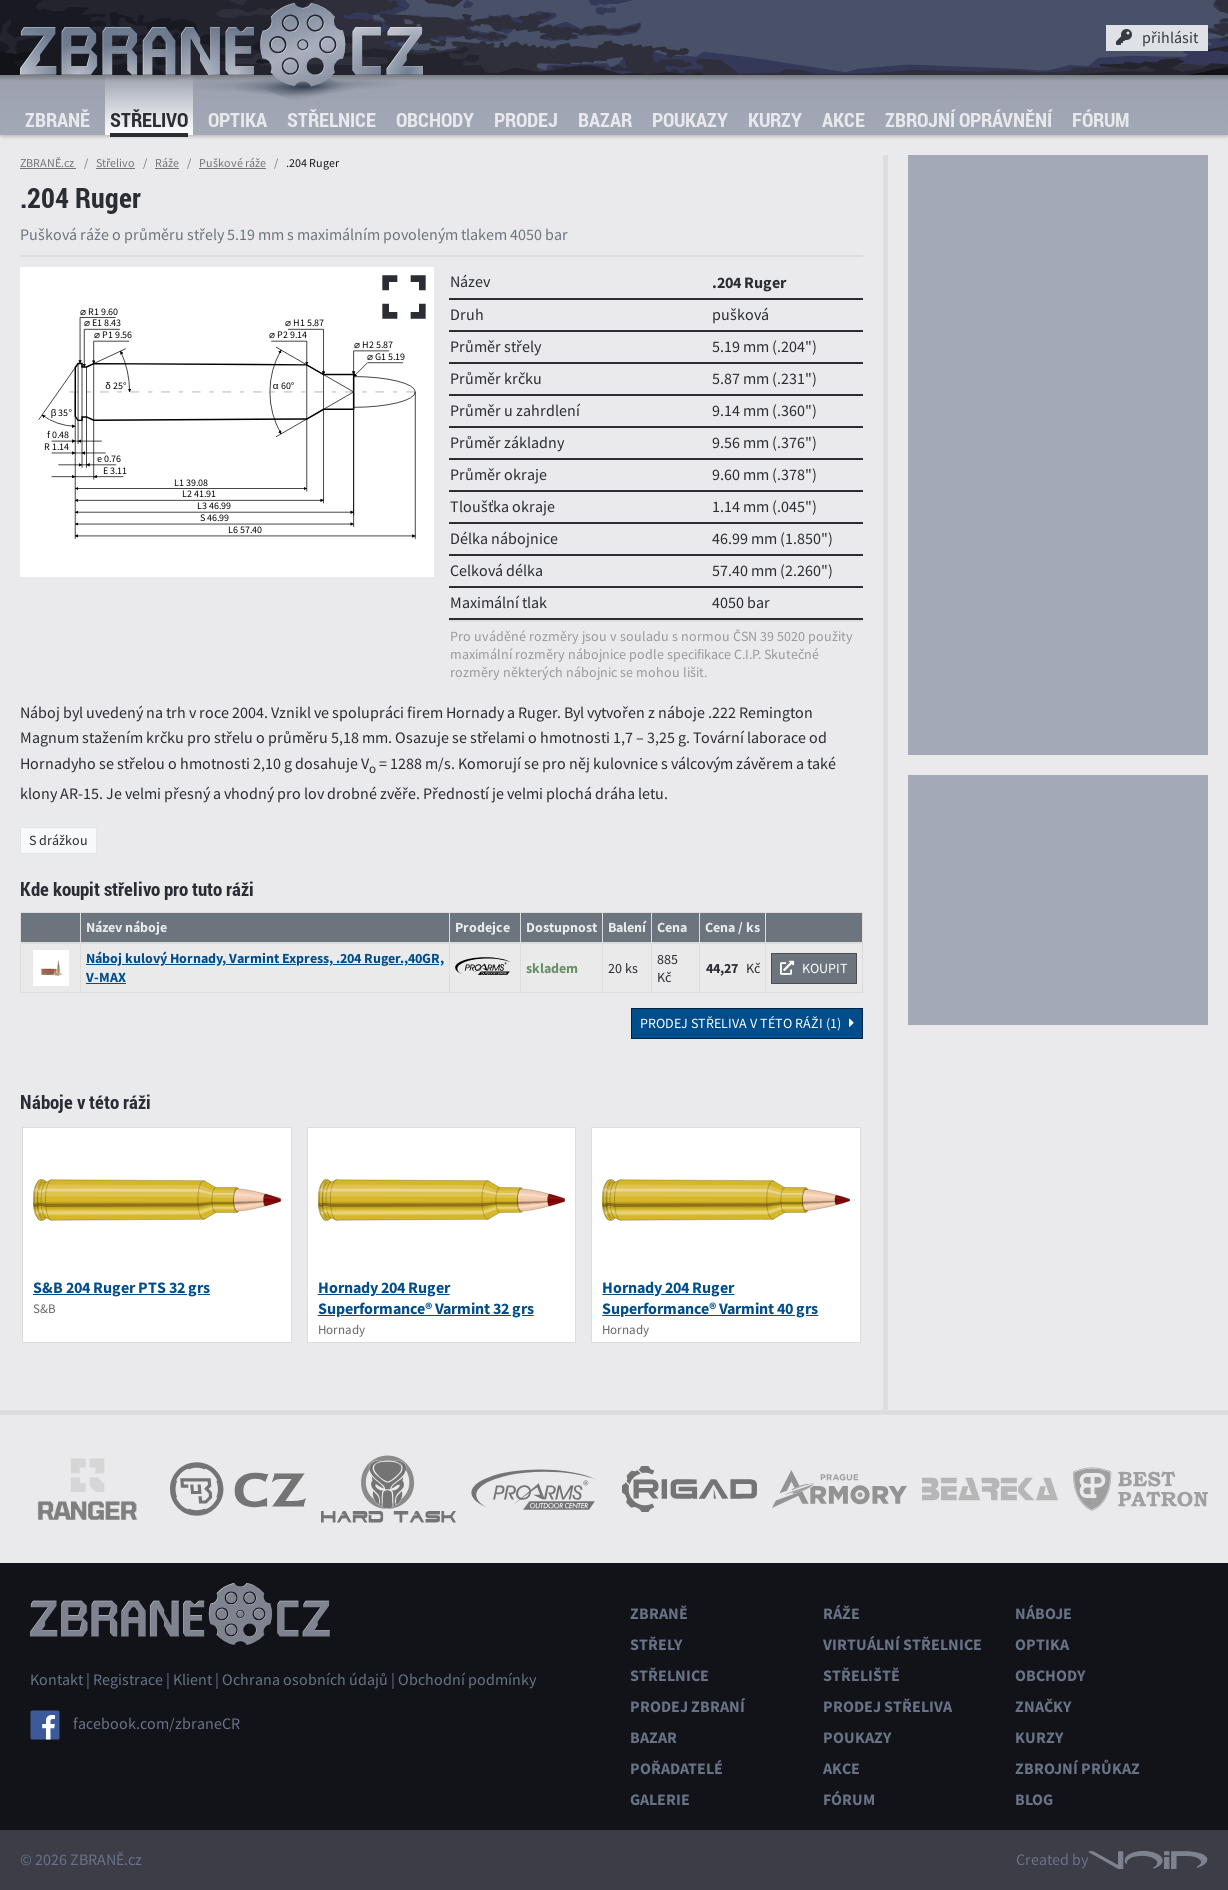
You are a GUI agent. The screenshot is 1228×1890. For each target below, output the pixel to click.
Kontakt (56, 1680)
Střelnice (331, 119)
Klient (192, 1680)
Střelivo (149, 119)
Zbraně (57, 119)
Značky (1043, 1706)
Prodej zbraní (687, 1706)
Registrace (128, 1680)
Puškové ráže (232, 163)
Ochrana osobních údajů (305, 1680)
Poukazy (690, 119)
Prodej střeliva (887, 1706)
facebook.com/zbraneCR (156, 1724)
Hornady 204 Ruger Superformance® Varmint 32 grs (426, 1298)
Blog (1034, 1799)
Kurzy (775, 119)
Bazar (605, 119)
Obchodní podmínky (467, 1680)
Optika (237, 119)
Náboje (1043, 1613)
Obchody (435, 119)
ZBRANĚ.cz (48, 163)
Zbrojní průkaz (1077, 1768)
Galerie (660, 1799)
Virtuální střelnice (902, 1644)
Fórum (1100, 119)
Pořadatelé (676, 1768)
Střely (656, 1644)
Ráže (167, 163)
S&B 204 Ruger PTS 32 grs (121, 1287)
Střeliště (861, 1675)
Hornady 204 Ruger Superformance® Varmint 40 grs (710, 1298)
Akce (843, 119)
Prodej (526, 119)
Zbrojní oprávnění (968, 119)
